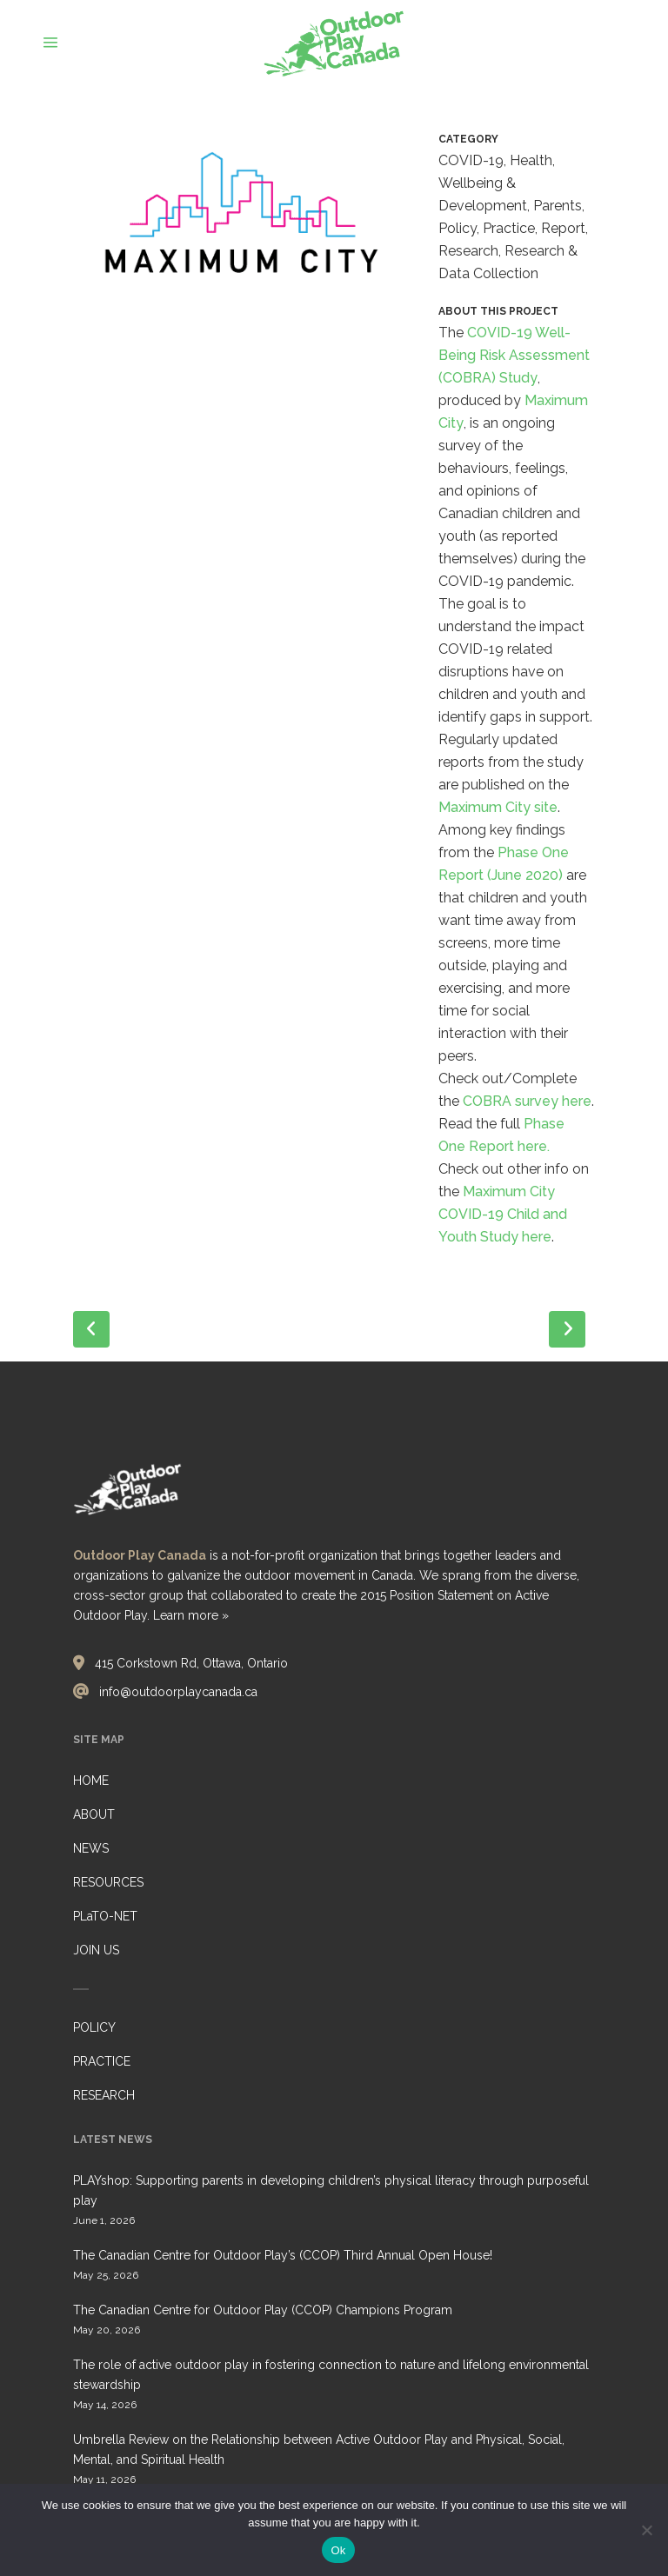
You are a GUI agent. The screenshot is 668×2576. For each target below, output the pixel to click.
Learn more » (191, 1615)
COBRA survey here (527, 1101)
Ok (338, 2550)
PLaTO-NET (105, 1916)
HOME (91, 1780)
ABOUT (94, 1814)
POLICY (94, 2027)
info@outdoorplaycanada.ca (178, 1692)
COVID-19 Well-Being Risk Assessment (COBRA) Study (514, 355)
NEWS (91, 1848)
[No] (646, 2530)
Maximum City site (498, 807)
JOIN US (96, 1950)
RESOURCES (108, 1882)
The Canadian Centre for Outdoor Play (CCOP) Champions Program (262, 2310)
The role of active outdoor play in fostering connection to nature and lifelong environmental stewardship (331, 2375)
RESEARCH (104, 2095)
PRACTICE (101, 2061)
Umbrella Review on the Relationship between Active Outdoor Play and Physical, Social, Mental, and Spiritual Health (318, 2449)
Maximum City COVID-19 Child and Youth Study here (502, 1214)
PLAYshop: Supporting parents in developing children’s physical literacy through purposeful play (331, 2190)
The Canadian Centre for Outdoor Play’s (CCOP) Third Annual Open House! (282, 2255)
